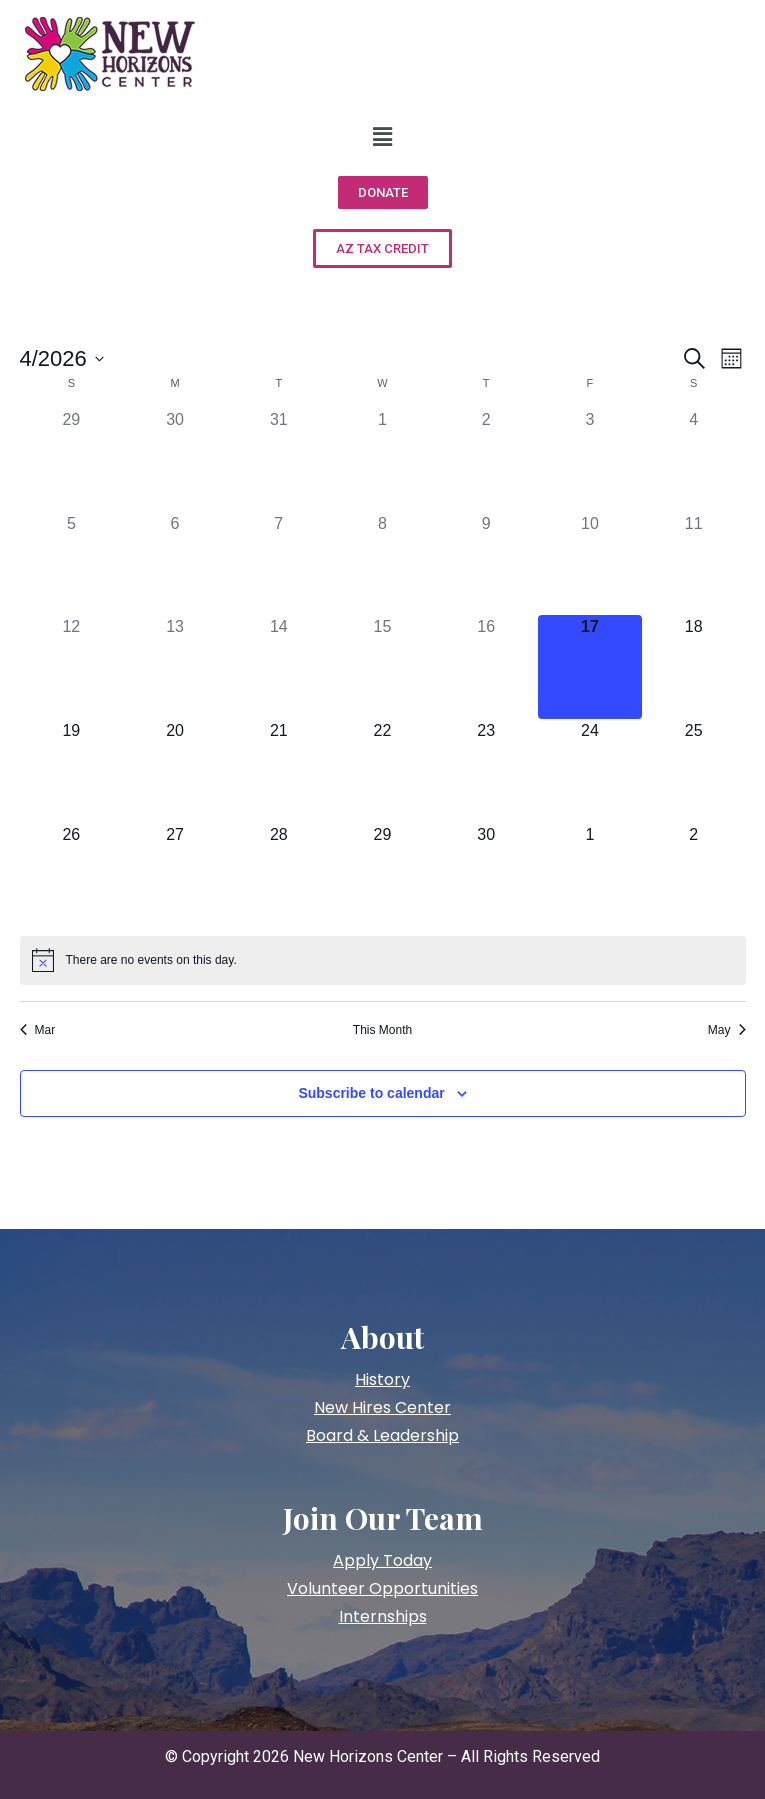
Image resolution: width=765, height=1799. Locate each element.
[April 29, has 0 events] (383, 875)
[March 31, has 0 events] (279, 460)
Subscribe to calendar (371, 1093)
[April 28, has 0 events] (279, 875)
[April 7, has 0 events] (279, 564)
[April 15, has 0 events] (383, 667)
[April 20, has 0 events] (175, 771)
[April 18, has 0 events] (694, 667)
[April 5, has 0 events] (72, 564)
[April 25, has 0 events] (694, 771)
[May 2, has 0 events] (694, 875)
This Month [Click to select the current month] (382, 1030)
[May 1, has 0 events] (590, 875)
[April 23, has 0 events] (486, 771)
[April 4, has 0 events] (694, 460)
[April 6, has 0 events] (175, 564)
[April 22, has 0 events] (383, 771)
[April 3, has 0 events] (590, 460)
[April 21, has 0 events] (279, 771)
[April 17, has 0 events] (590, 667)
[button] (382, 137)
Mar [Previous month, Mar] (38, 1030)
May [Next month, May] (727, 1030)
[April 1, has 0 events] (383, 460)
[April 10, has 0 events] (590, 564)
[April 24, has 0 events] (590, 771)
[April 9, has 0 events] (486, 564)
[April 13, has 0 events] (175, 667)
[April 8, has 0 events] (383, 564)
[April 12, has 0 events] (72, 667)
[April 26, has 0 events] (72, 875)
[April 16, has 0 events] (486, 667)
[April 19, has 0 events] (72, 771)
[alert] (383, 960)
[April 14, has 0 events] (279, 667)
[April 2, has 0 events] (486, 460)
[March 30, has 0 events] (175, 460)
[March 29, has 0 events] (72, 460)
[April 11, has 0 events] (694, 564)
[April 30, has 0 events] (486, 875)
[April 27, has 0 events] (175, 875)
